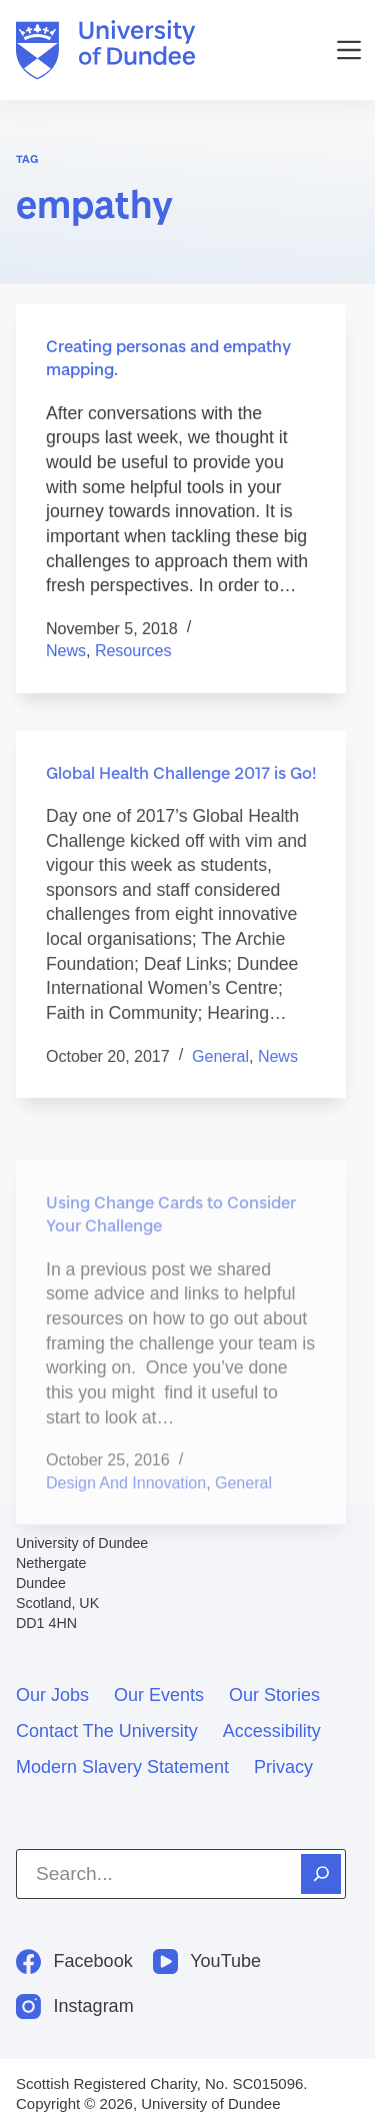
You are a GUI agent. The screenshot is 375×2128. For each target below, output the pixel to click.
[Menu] (349, 50)
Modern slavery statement (122, 1767)
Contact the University (107, 1731)
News (66, 651)
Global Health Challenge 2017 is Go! (181, 787)
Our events (159, 1695)
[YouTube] (207, 1961)
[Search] (321, 1874)
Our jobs (52, 1695)
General (220, 1071)
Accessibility (272, 1731)
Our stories (274, 1695)
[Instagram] (75, 2006)
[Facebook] (74, 1961)
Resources (133, 651)
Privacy (283, 1767)
